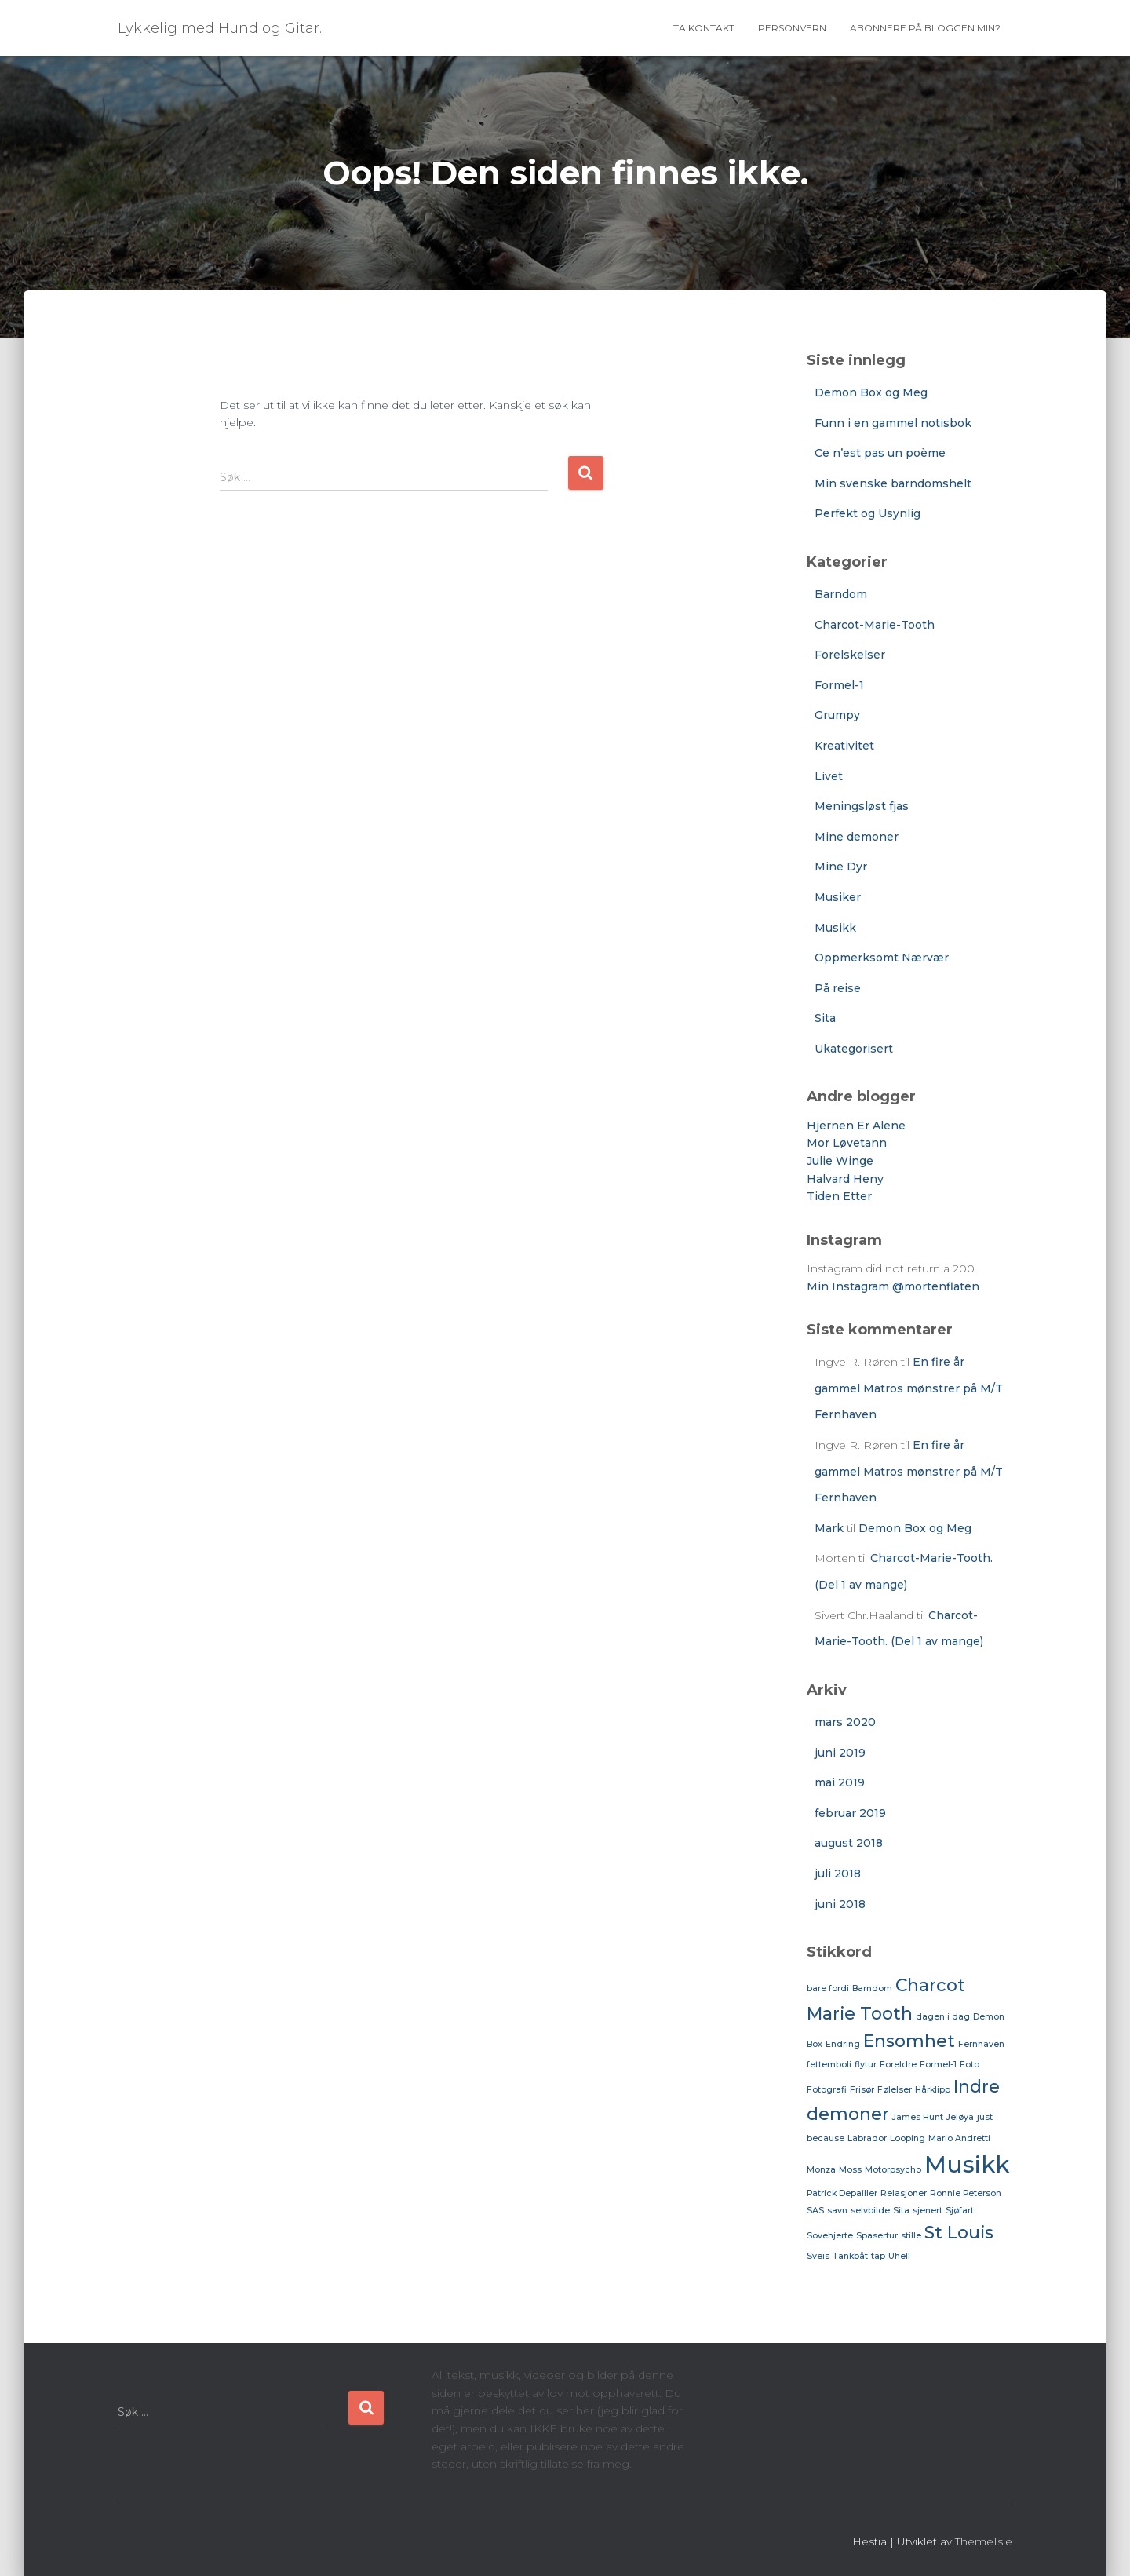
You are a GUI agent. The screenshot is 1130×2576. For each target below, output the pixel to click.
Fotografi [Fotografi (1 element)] (827, 2090)
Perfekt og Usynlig (867, 513)
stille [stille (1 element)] (911, 2236)
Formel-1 (839, 685)
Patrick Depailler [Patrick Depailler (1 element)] (842, 2193)
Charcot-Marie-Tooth (875, 625)
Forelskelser (850, 655)
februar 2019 (850, 1813)
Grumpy (837, 715)
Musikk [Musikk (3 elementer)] (966, 2164)
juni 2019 (840, 1753)
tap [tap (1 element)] (878, 2256)
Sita (825, 1018)
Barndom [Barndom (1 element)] (872, 1988)
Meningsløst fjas (862, 806)
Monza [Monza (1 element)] (821, 2170)
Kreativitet (844, 746)
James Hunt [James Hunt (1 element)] (917, 2117)
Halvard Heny (845, 1179)
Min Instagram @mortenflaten (893, 1286)
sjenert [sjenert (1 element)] (927, 2211)
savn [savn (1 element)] (837, 2211)
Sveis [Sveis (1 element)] (818, 2256)
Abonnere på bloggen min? (925, 28)
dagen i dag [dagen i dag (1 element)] (943, 2017)
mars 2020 (845, 1722)
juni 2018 (840, 1904)
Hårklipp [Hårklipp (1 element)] (932, 2090)
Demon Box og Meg (871, 392)
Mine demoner (857, 837)
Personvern (792, 28)
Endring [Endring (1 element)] (843, 2044)
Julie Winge (840, 1161)
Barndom (841, 594)
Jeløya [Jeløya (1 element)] (960, 2117)
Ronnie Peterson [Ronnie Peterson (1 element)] (965, 2193)
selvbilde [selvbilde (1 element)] (870, 2211)
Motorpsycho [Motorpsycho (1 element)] (893, 2170)
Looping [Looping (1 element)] (907, 2138)
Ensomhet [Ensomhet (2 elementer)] (909, 2041)
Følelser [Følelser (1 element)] (894, 2090)
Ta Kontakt (703, 28)
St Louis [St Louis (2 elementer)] (958, 2232)
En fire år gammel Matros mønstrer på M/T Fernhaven (909, 1388)
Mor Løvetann (847, 1143)
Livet (829, 776)
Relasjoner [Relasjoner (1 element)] (903, 2193)
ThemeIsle (983, 2541)
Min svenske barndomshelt (893, 483)
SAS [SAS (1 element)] (815, 2211)
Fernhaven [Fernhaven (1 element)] (981, 2044)
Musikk (835, 928)
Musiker (838, 897)
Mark (829, 1528)
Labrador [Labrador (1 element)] (867, 2138)
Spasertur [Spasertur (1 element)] (877, 2236)
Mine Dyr (841, 866)
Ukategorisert (854, 1049)
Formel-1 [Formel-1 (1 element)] (938, 2065)
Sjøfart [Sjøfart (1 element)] (960, 2211)
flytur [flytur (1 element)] (866, 2065)
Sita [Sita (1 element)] (901, 2211)
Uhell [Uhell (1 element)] (899, 2256)
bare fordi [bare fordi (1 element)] (828, 1988)
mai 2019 (840, 1782)
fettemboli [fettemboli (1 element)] (829, 2065)
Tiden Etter (839, 1196)
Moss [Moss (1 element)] (850, 2170)
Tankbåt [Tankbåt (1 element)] (850, 2256)
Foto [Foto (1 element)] (969, 2065)
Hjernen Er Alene (856, 1125)
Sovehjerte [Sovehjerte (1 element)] (830, 2236)
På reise (838, 988)
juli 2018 (838, 1873)
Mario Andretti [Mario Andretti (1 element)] (959, 2138)
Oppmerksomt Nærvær (882, 957)
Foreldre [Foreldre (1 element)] (898, 2065)
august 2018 (849, 1843)
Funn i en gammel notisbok (893, 423)
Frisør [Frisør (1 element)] (862, 2090)
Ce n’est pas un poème (880, 453)
